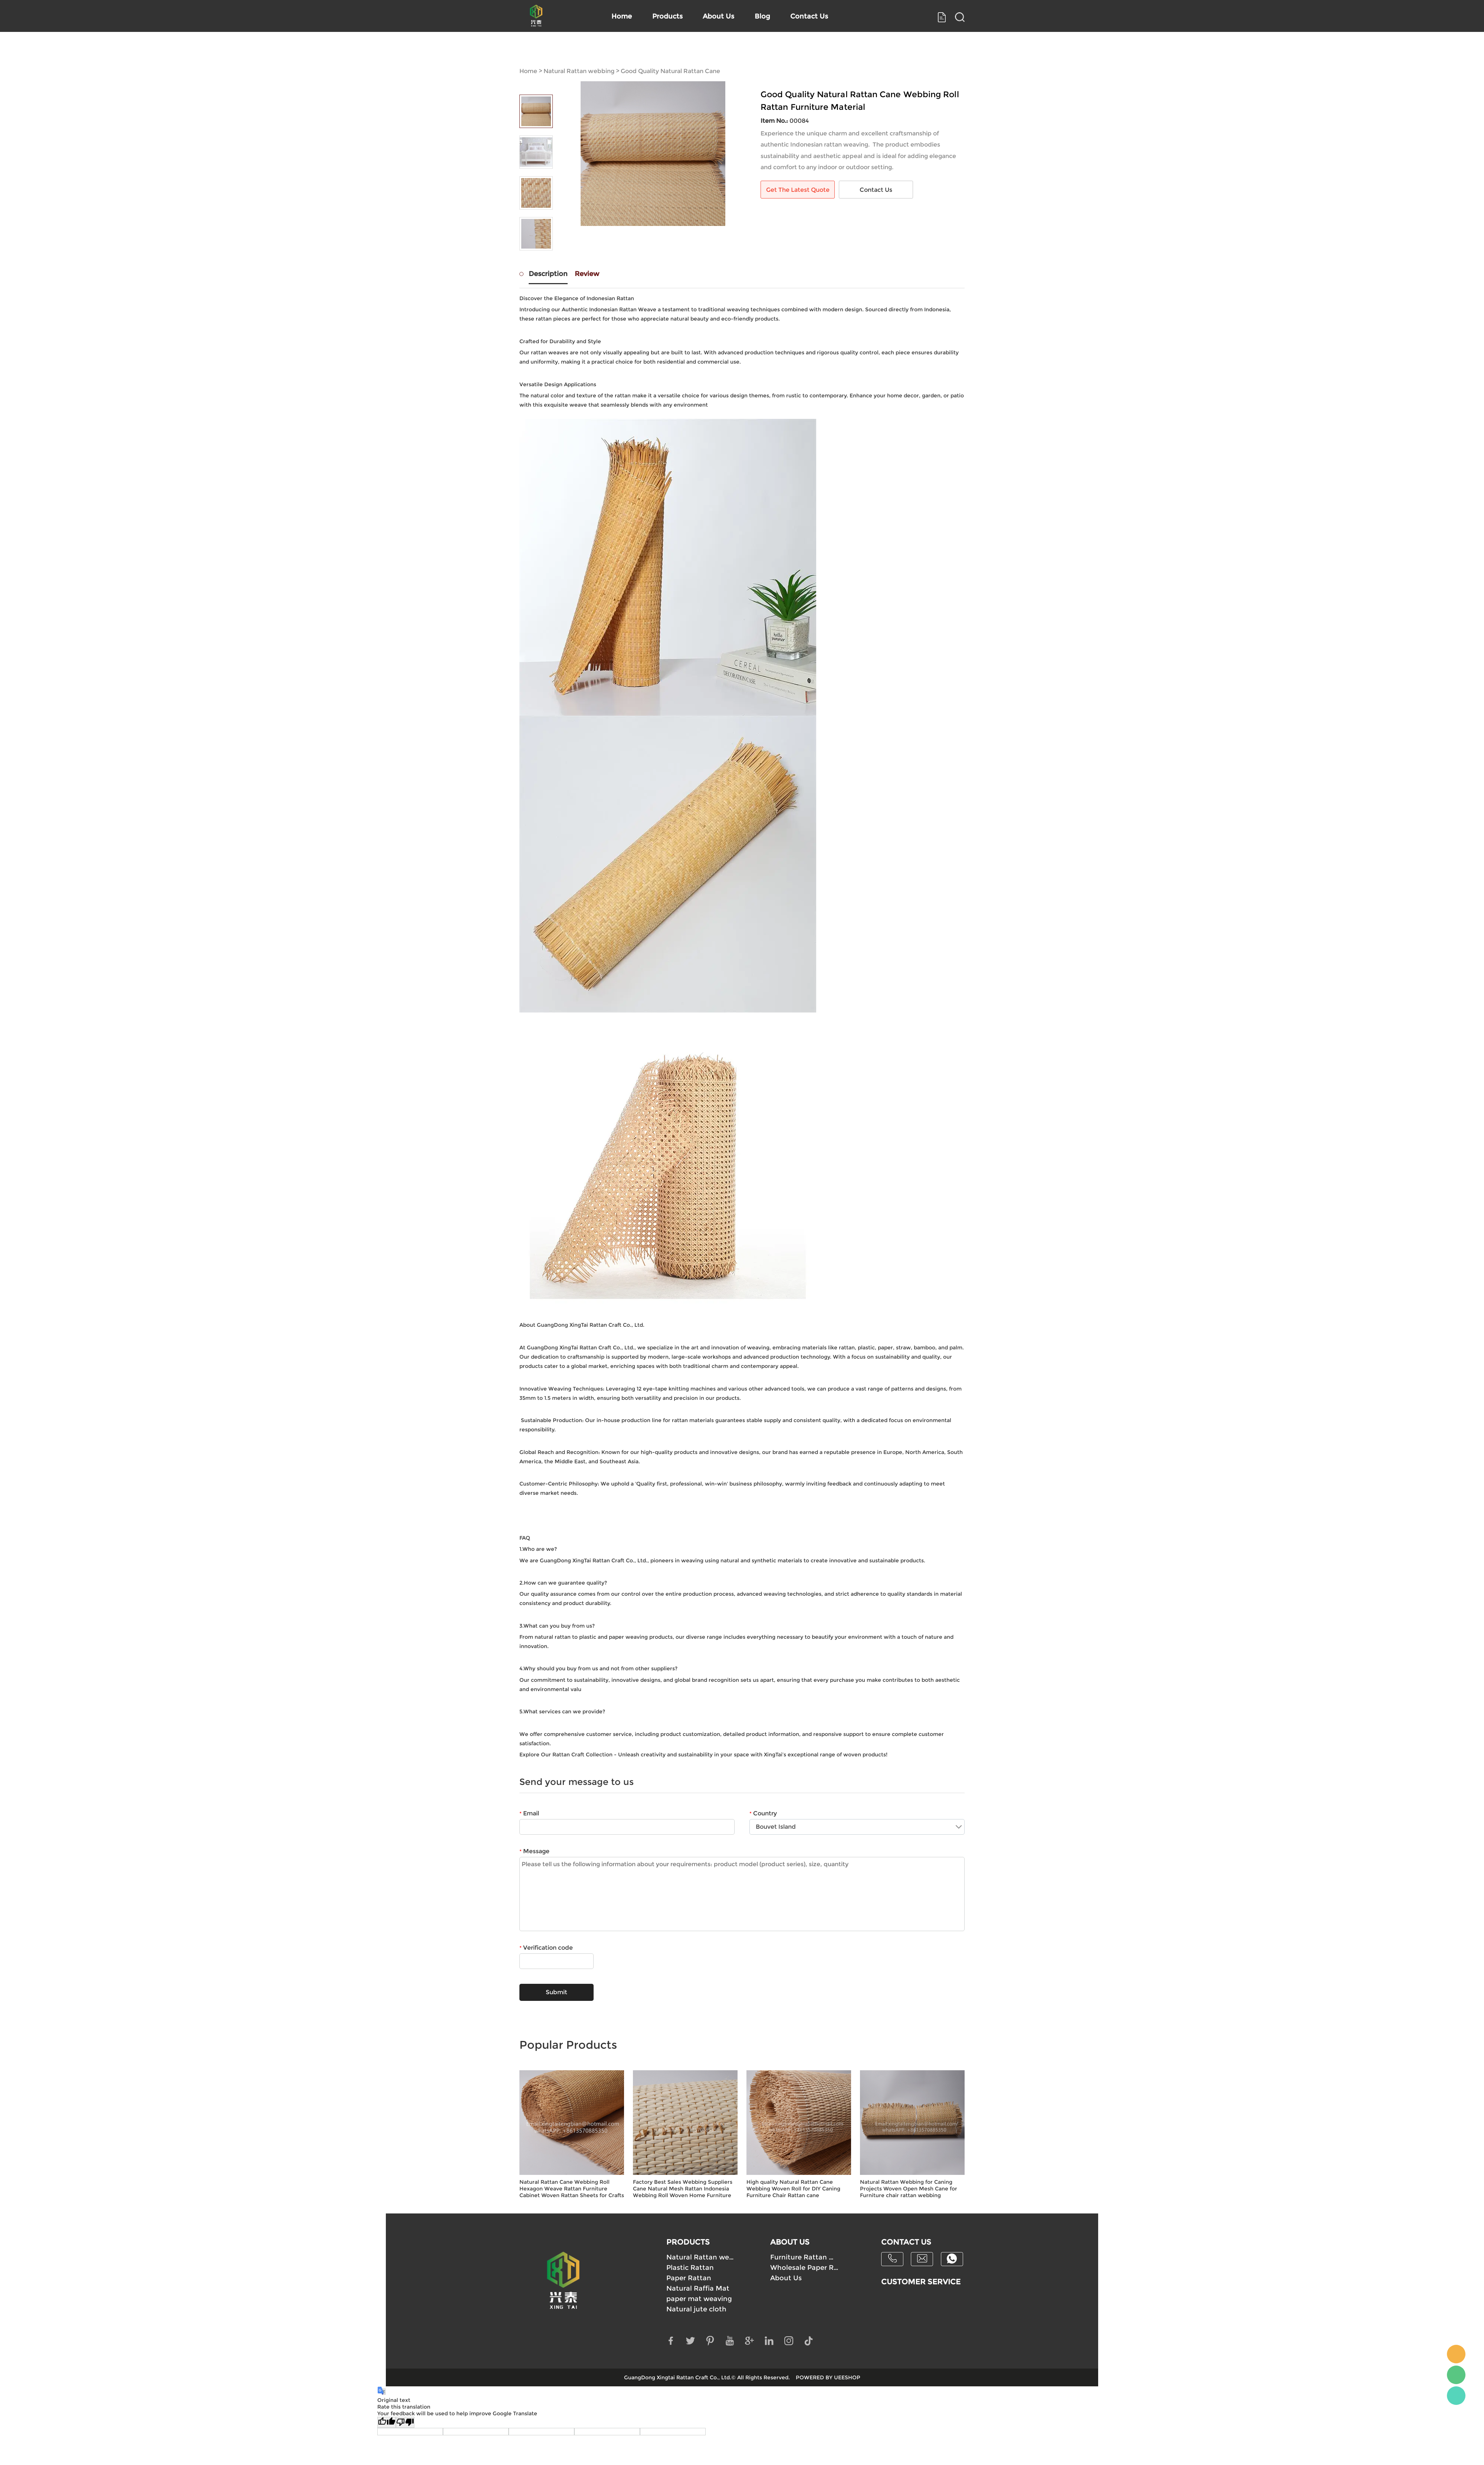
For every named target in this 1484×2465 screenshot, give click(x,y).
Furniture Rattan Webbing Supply (805, 2257)
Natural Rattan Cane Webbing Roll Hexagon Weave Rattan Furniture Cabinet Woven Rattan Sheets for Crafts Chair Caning (571, 2189)
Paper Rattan (688, 2278)
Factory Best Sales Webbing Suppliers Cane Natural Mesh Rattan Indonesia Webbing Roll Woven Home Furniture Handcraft (682, 2189)
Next (536, 261)
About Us (740, 50)
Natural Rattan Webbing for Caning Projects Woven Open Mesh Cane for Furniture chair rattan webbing (908, 2189)
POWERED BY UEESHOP (828, 2377)
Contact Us (856, 50)
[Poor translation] (405, 2422)
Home (619, 50)
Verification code (546, 1947)
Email (529, 1813)
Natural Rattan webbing (579, 71)
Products (677, 50)
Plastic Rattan (690, 2268)
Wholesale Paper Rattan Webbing (805, 2268)
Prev (536, 84)
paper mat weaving (699, 2299)
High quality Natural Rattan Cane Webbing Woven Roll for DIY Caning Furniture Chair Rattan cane (793, 2189)
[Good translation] (386, 2422)
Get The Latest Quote (798, 189)
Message (534, 1851)
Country (763, 1813)
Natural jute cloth (696, 2309)
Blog (797, 50)
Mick (1456, 2354)
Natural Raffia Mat (697, 2288)
